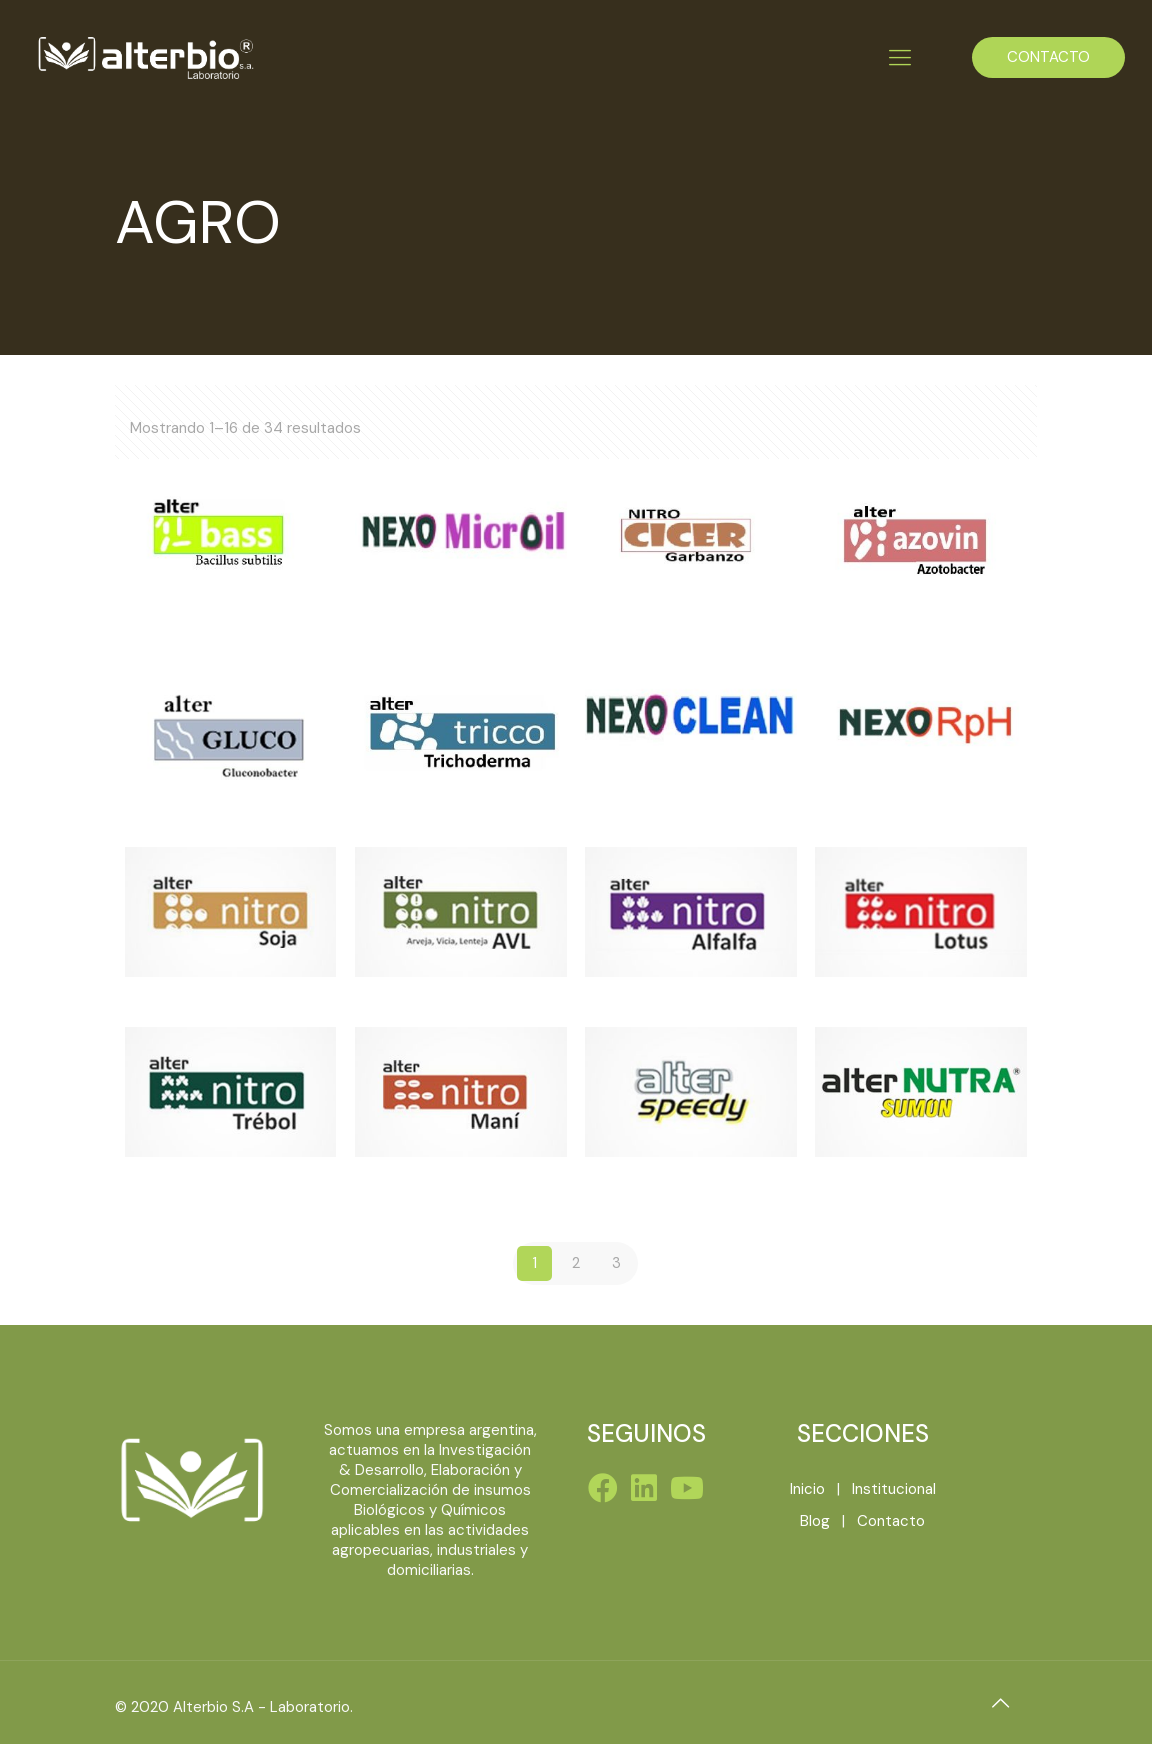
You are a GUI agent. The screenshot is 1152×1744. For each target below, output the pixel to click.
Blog (815, 1521)
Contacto (891, 1521)
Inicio (807, 1489)
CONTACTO (1048, 57)
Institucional (894, 1489)
